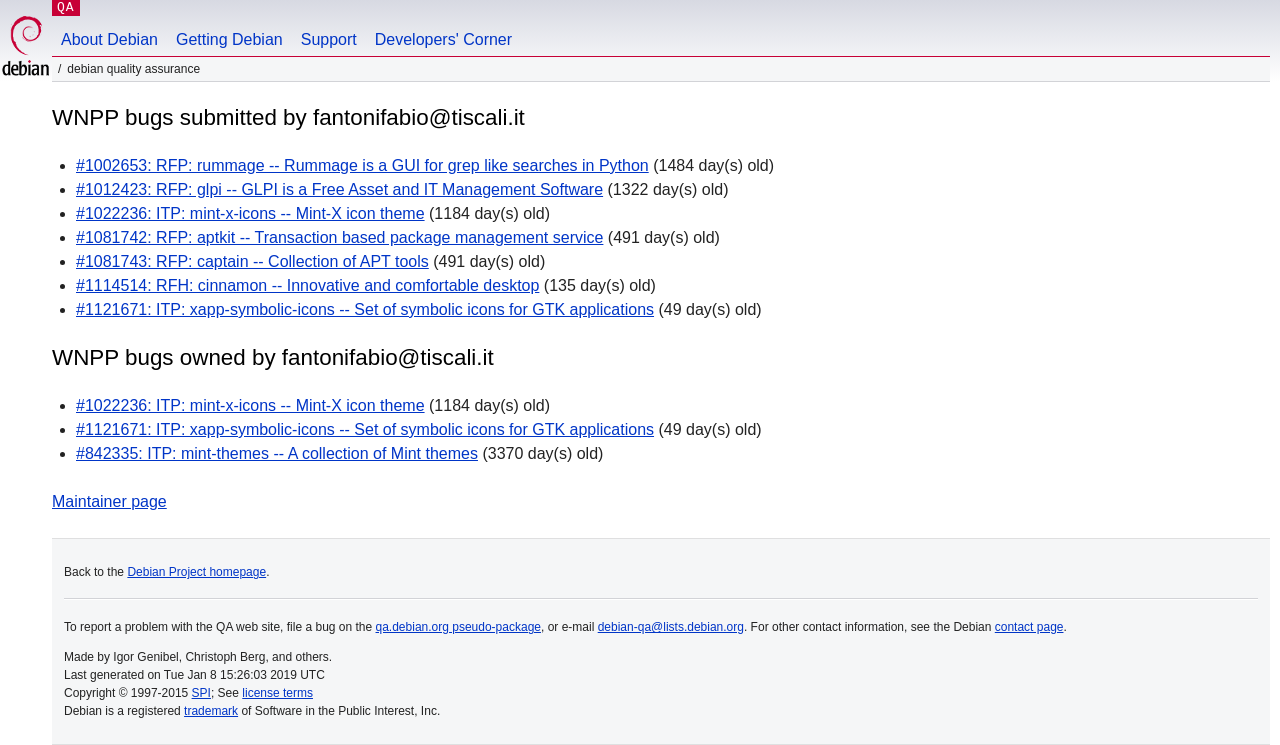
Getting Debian (229, 39)
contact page (1029, 627)
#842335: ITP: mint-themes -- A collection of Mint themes (277, 453)
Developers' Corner (443, 39)
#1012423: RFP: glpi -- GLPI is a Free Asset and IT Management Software (339, 189)
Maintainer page (109, 501)
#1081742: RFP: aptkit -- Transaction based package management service (339, 237)
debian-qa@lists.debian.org (671, 627)
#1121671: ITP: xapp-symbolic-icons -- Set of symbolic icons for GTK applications (365, 309)
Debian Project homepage (196, 572)
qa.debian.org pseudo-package (458, 627)
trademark (211, 711)
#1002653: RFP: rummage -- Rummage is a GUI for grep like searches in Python (362, 165)
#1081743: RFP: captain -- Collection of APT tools (252, 261)
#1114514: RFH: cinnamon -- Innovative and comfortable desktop (307, 285)
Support (329, 39)
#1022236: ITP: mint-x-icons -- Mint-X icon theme (250, 213)
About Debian (109, 39)
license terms (277, 693)
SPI (201, 693)
